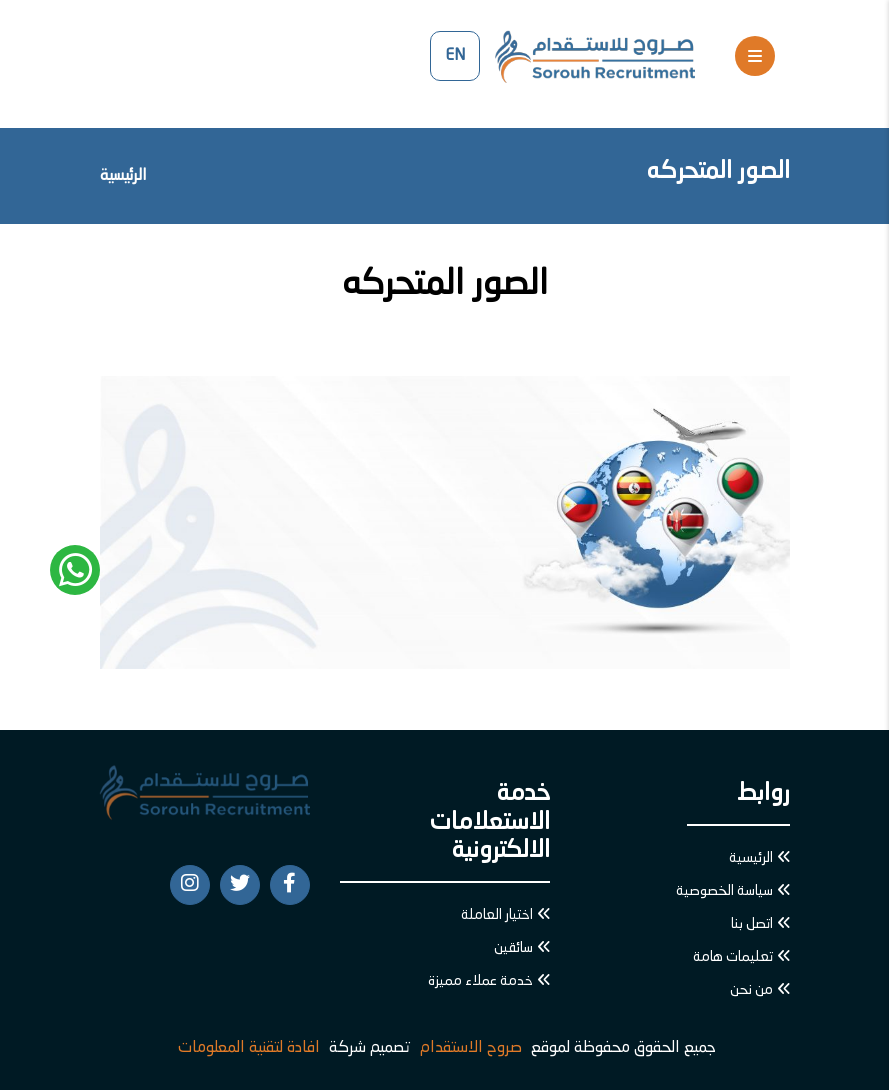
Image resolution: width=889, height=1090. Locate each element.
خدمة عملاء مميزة (480, 981)
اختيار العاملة (497, 915)
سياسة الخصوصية (724, 891)
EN (455, 56)
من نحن (751, 990)
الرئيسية (123, 176)
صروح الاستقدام (471, 1048)
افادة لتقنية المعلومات (249, 1048)
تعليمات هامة (733, 957)
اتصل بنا (752, 924)
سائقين (513, 948)
